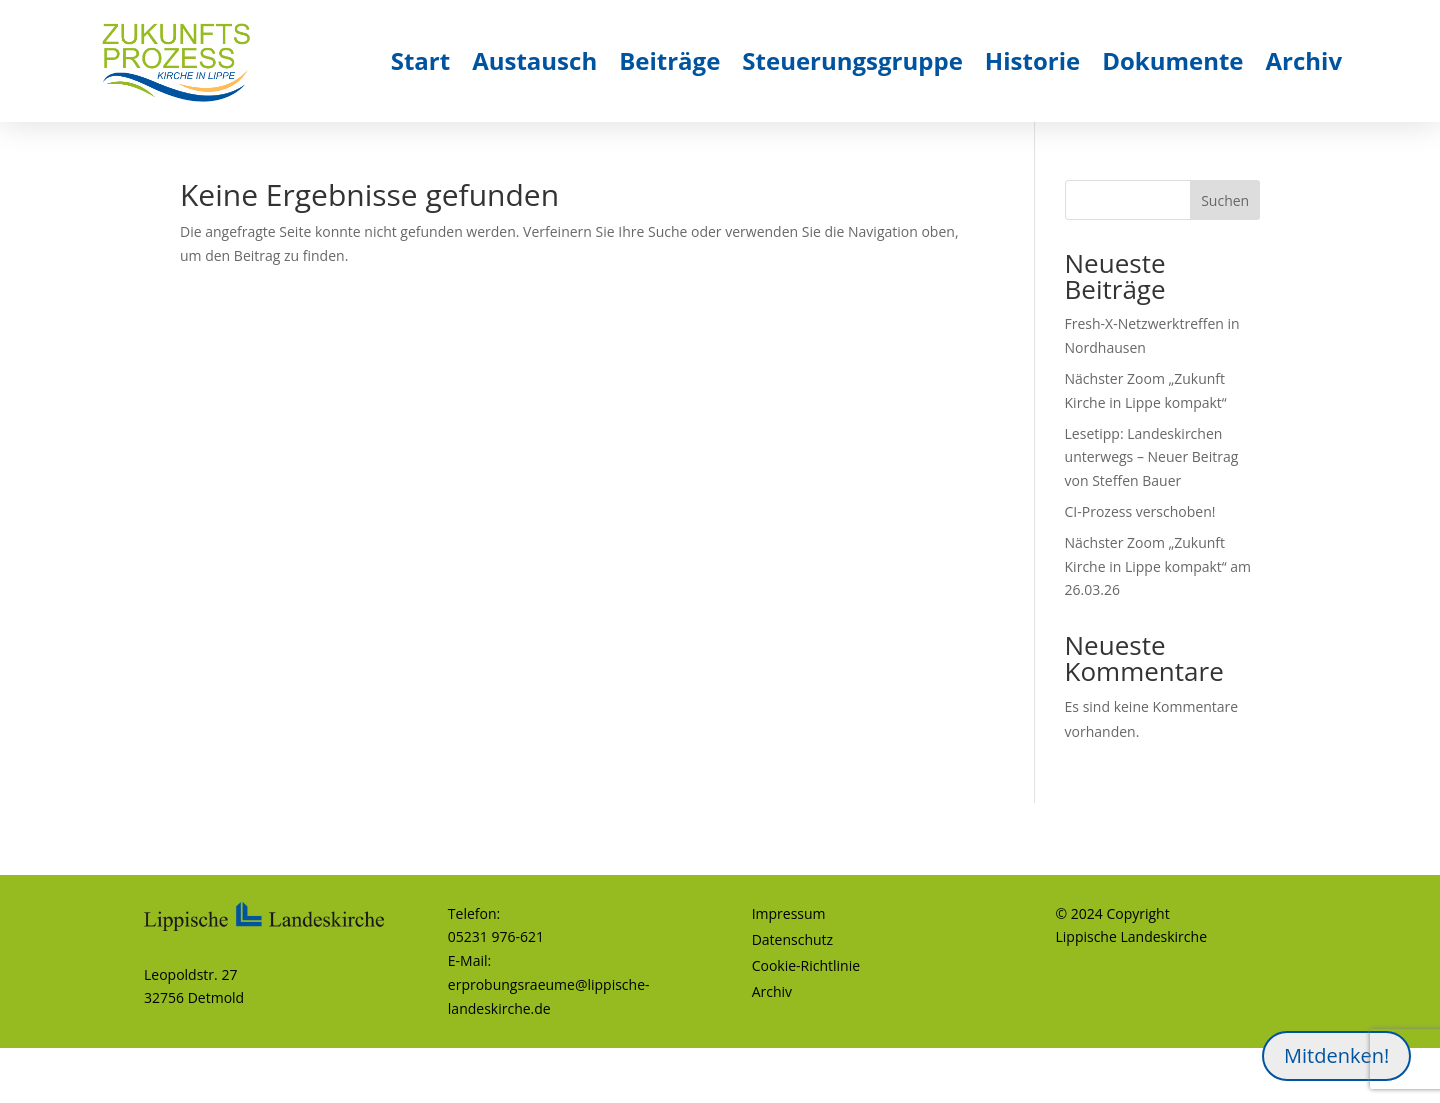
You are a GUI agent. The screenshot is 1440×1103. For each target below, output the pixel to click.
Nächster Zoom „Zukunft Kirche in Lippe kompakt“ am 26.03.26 (1158, 566)
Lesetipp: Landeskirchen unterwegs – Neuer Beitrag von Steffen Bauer (1152, 457)
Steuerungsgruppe (852, 60)
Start (420, 60)
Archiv (1304, 60)
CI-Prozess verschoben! (1140, 511)
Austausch (534, 60)
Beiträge (669, 60)
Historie (1032, 60)
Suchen (1225, 200)
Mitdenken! (1336, 1055)
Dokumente (1172, 60)
